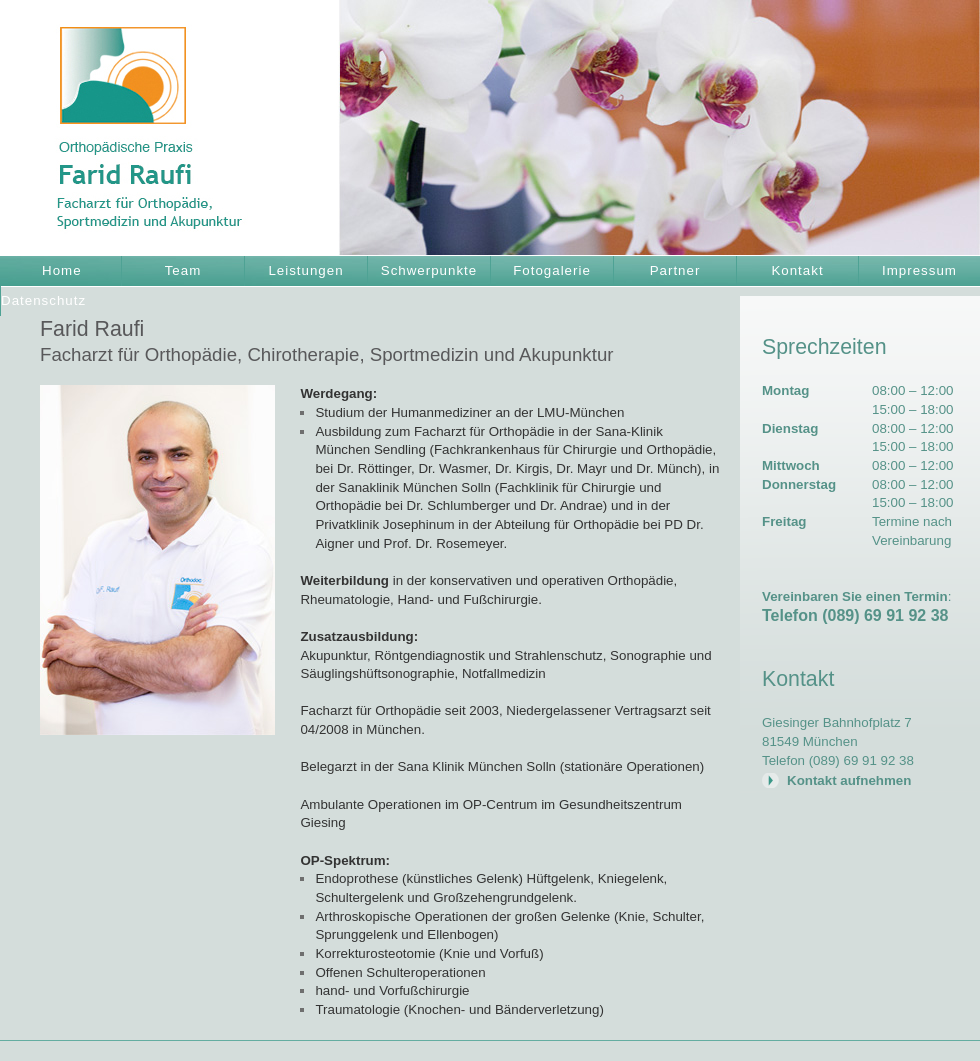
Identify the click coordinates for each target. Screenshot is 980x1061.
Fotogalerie (552, 270)
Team (183, 270)
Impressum (919, 270)
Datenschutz (43, 300)
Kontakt (797, 270)
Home (62, 270)
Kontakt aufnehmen (849, 780)
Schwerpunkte (429, 270)
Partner (675, 270)
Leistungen (305, 270)
